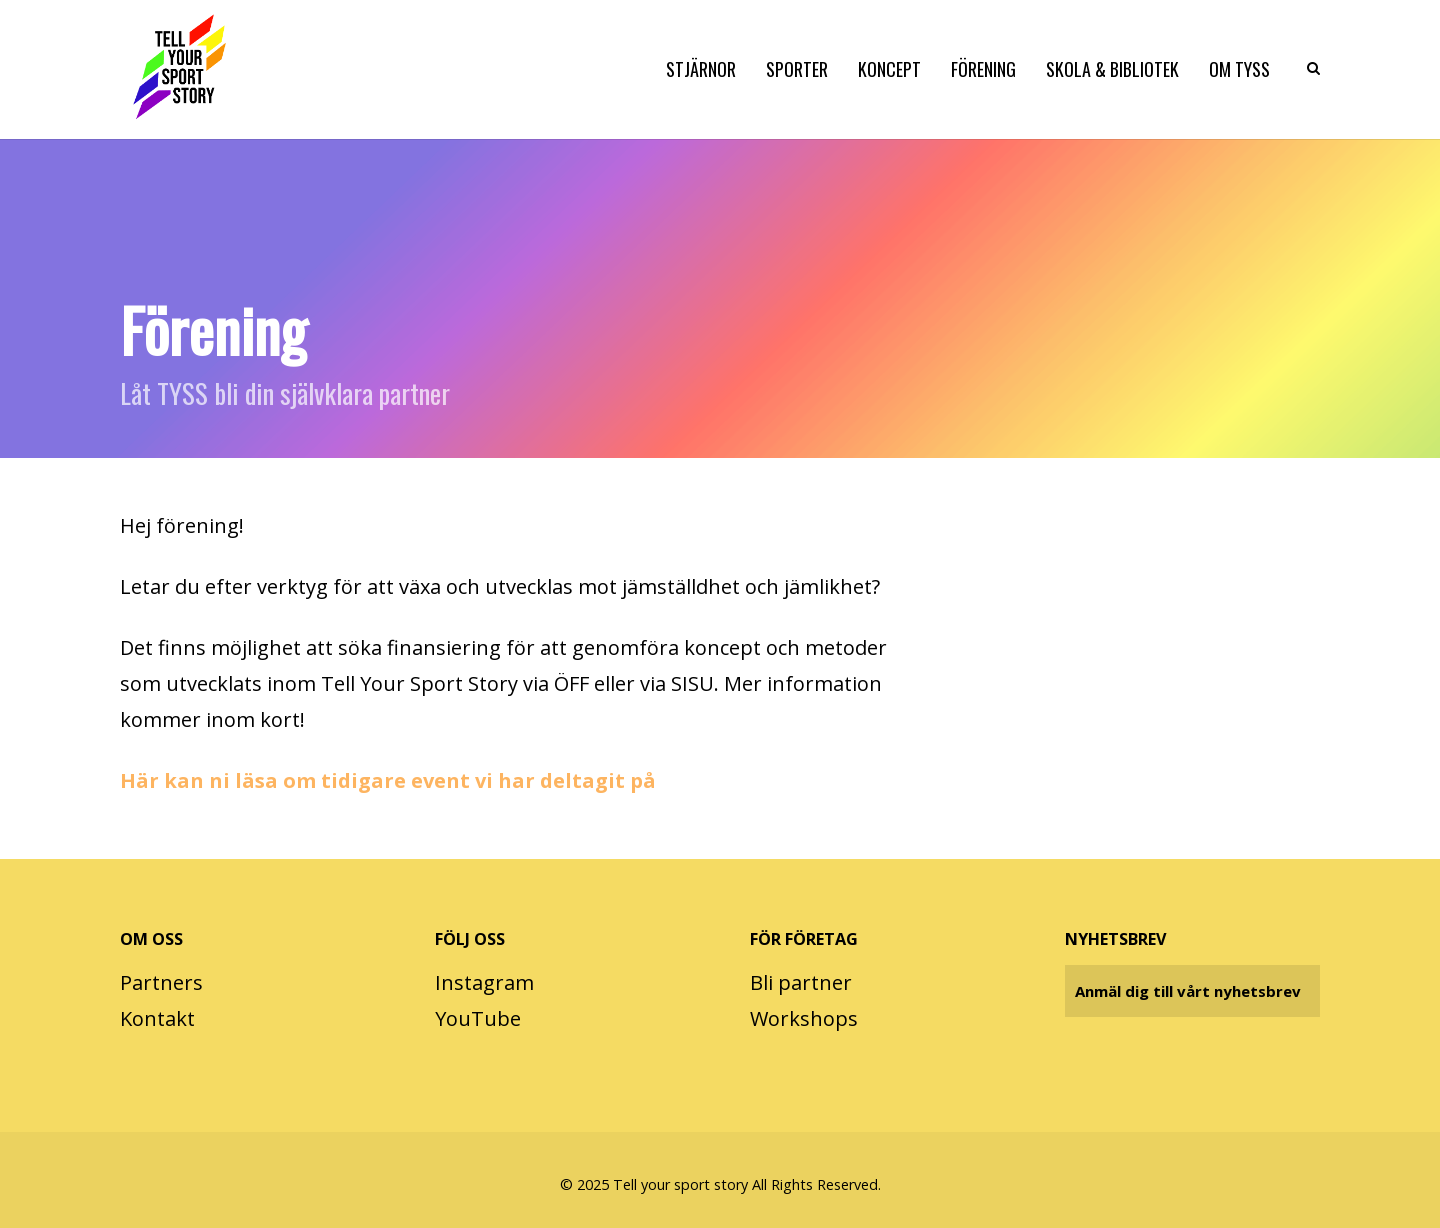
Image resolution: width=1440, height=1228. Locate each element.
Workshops (804, 1018)
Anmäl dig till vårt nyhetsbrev (1188, 991)
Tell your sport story (680, 1184)
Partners (161, 982)
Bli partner (801, 982)
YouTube (478, 1018)
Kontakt (157, 1018)
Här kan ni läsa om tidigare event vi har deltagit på (388, 780)
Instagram (484, 982)
